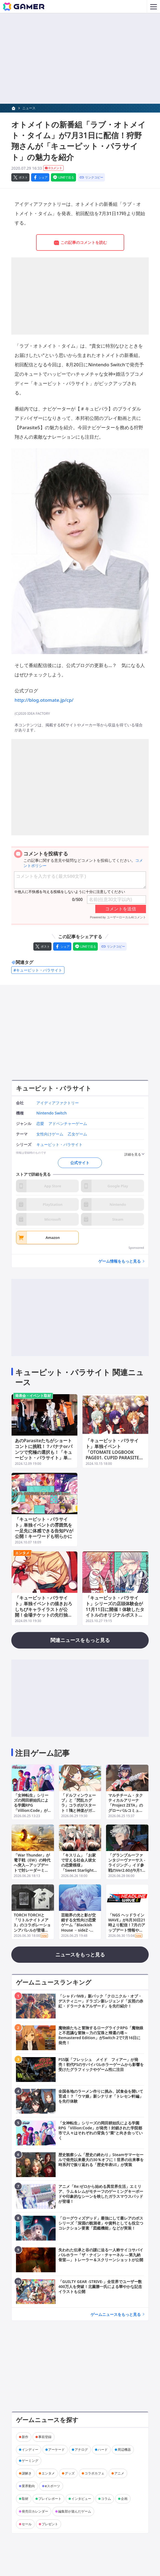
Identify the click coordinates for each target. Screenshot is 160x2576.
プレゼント (50, 2524)
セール (27, 2524)
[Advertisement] (80, 58)
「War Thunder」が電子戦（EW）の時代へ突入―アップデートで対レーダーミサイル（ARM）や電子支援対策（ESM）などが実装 (32, 1870)
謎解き (27, 2473)
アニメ (119, 2473)
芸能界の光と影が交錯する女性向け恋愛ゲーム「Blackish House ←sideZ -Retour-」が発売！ (78, 1925)
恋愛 (40, 1123)
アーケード (56, 2449)
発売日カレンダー (35, 2511)
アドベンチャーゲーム (67, 1123)
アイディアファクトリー (57, 1103)
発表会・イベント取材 (33, 1395)
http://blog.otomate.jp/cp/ (44, 700)
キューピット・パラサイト (53, 1088)
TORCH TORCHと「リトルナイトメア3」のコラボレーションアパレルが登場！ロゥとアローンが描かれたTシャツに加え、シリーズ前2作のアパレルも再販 (32, 1932)
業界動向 (28, 2486)
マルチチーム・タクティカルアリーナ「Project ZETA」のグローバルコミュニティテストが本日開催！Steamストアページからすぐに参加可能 (125, 1813)
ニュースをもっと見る (80, 1954)
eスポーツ (52, 2486)
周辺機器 (124, 2449)
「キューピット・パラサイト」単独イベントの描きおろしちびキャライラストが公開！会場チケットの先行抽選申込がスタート (43, 1609)
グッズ (70, 2473)
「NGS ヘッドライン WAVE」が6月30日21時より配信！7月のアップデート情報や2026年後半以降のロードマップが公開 (126, 1927)
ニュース (29, 108)
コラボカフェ (94, 2473)
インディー (30, 2449)
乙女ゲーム (77, 1134)
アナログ (81, 2449)
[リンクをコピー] (91, 177)
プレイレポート (49, 2498)
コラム (106, 2498)
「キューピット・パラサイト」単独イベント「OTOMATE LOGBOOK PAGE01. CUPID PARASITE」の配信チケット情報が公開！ (115, 1451)
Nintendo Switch (51, 1113)
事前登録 (44, 2436)
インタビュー (81, 2498)
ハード (103, 2449)
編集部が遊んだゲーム (74, 2511)
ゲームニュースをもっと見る (116, 2314)
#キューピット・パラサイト (37, 970)
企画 (124, 2498)
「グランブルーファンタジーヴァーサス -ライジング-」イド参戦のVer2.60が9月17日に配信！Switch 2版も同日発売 (126, 1867)
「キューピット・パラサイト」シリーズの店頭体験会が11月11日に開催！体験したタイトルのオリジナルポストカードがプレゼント (115, 1609)
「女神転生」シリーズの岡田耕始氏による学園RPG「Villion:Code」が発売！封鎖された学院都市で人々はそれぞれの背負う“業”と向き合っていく (33, 1813)
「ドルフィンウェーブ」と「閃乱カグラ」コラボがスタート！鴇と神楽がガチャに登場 (78, 1805)
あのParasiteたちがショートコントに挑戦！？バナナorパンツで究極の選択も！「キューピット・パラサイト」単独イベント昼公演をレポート (43, 1451)
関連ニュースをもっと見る (80, 1640)
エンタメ (22, 1552)
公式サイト (80, 1162)
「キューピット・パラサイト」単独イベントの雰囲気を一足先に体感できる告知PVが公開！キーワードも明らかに (44, 1527)
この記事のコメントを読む (80, 243)
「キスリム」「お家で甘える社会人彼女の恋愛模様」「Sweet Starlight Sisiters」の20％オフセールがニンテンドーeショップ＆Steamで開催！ (79, 1872)
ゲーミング (30, 2460)
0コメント (53, 168)
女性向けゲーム (49, 1134)
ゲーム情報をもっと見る (119, 1261)
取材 (25, 2498)
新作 (25, 2436)
